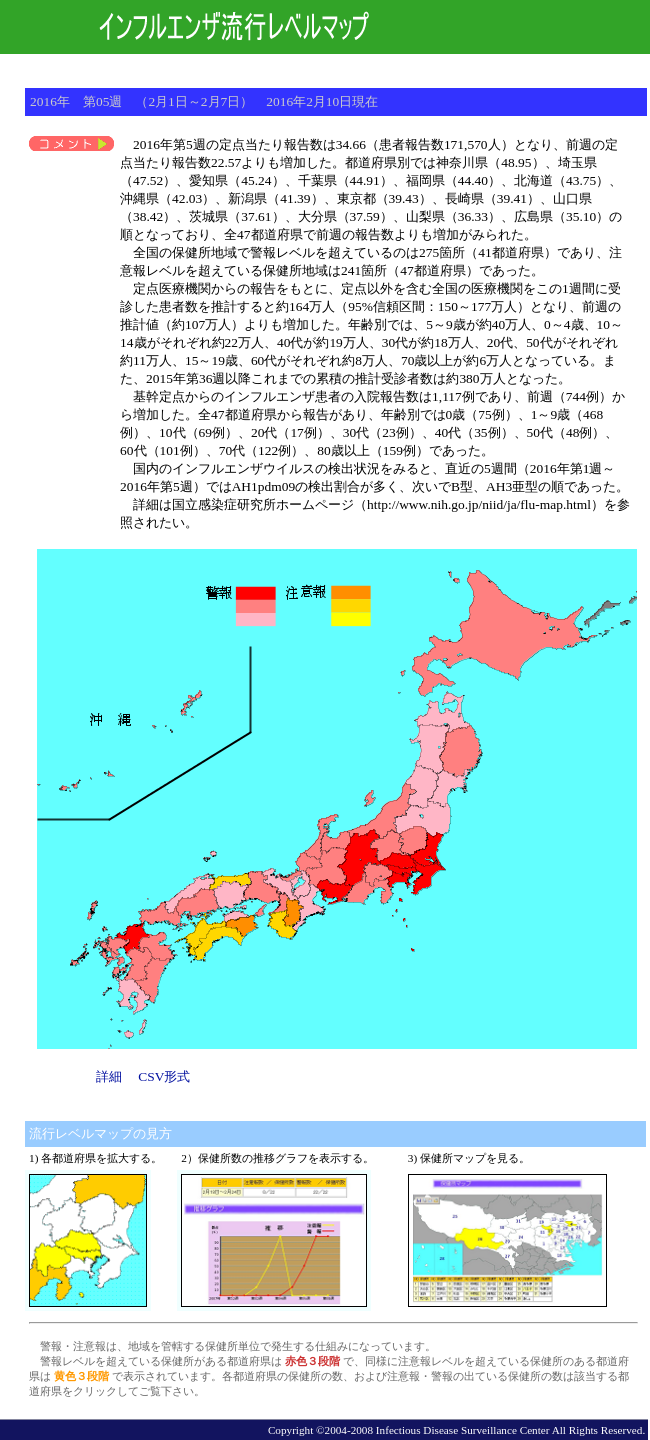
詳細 (109, 1076)
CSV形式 (164, 1076)
